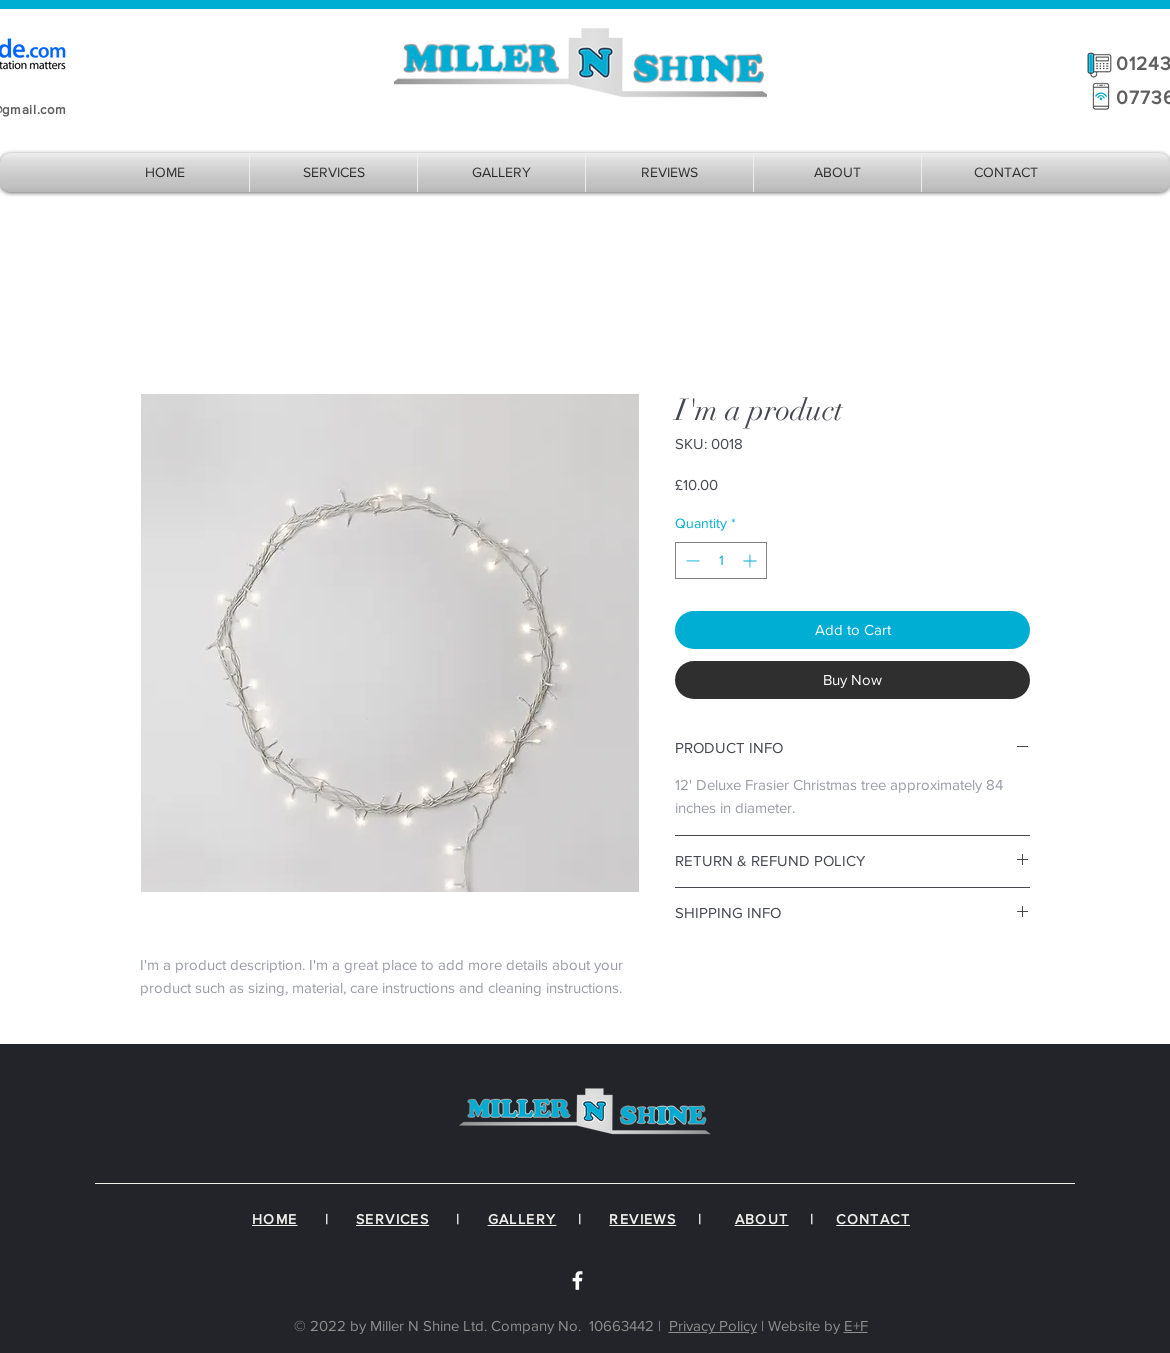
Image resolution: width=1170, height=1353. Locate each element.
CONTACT (873, 1219)
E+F (856, 1325)
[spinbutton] (721, 560)
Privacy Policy (713, 1325)
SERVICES (392, 1219)
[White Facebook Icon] (577, 1280)
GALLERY (522, 1219)
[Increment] (751, 560)
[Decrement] (690, 560)
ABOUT (762, 1219)
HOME (275, 1219)
